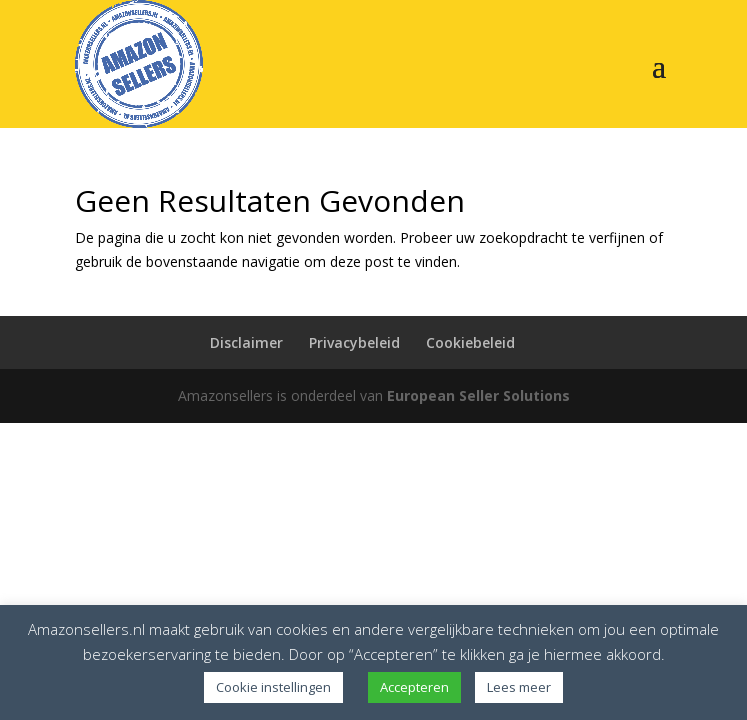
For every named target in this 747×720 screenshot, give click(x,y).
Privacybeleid (354, 342)
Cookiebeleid (470, 342)
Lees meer (519, 687)
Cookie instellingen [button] (273, 687)
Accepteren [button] (414, 687)
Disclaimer (246, 342)
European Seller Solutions (478, 395)
